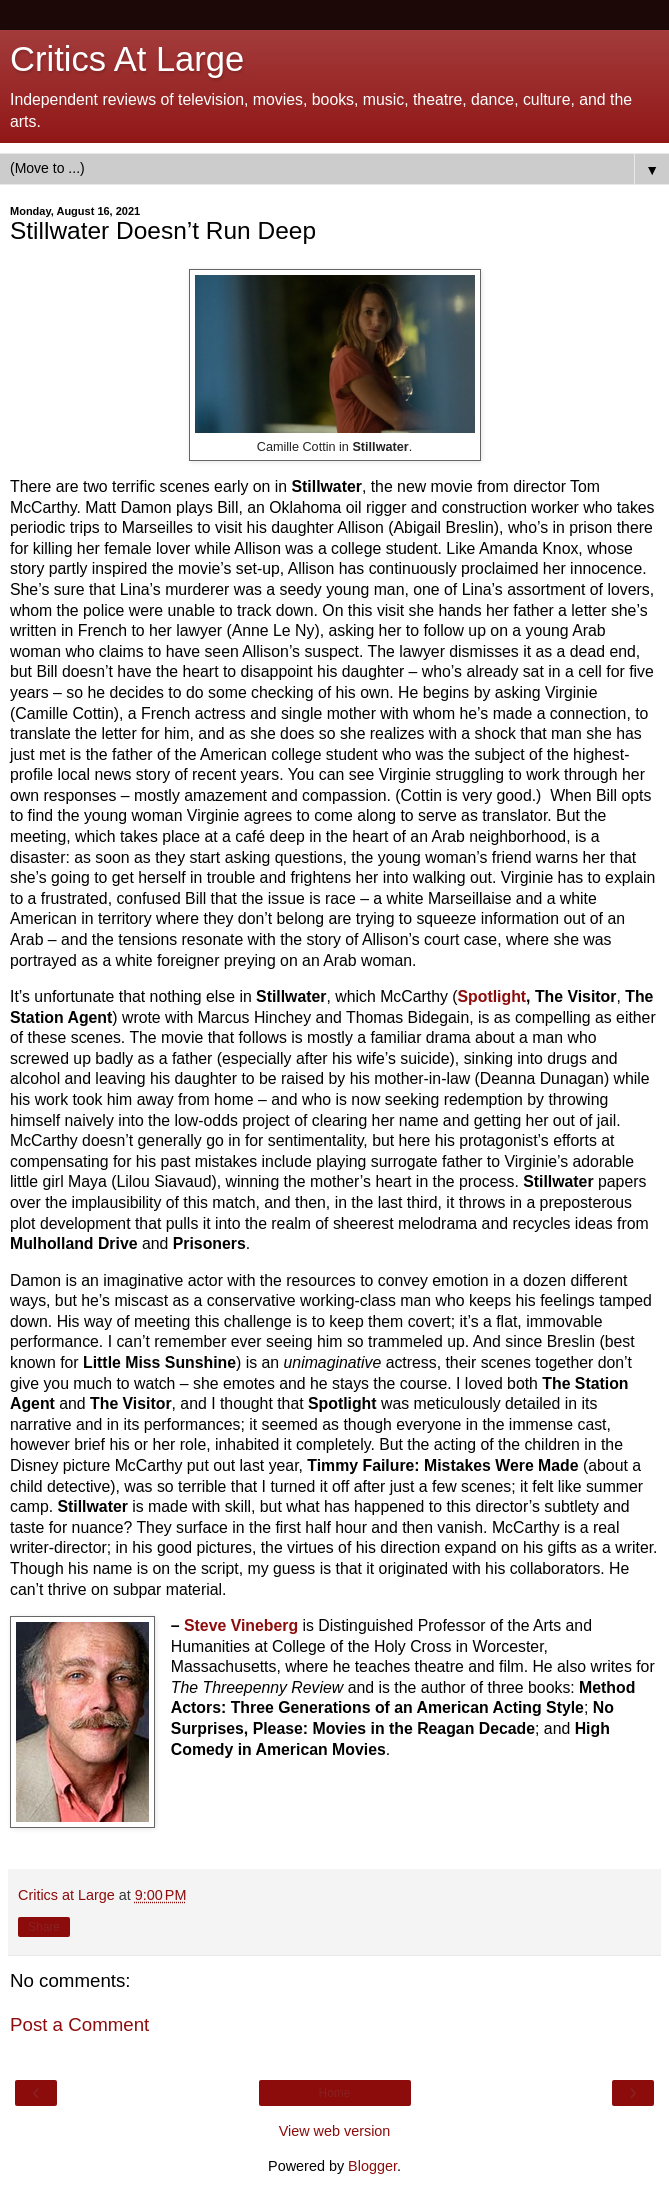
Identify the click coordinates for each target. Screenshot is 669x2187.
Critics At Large (127, 59)
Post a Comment (79, 2024)
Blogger (372, 2166)
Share (44, 1927)
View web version (335, 2131)
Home (334, 2093)
